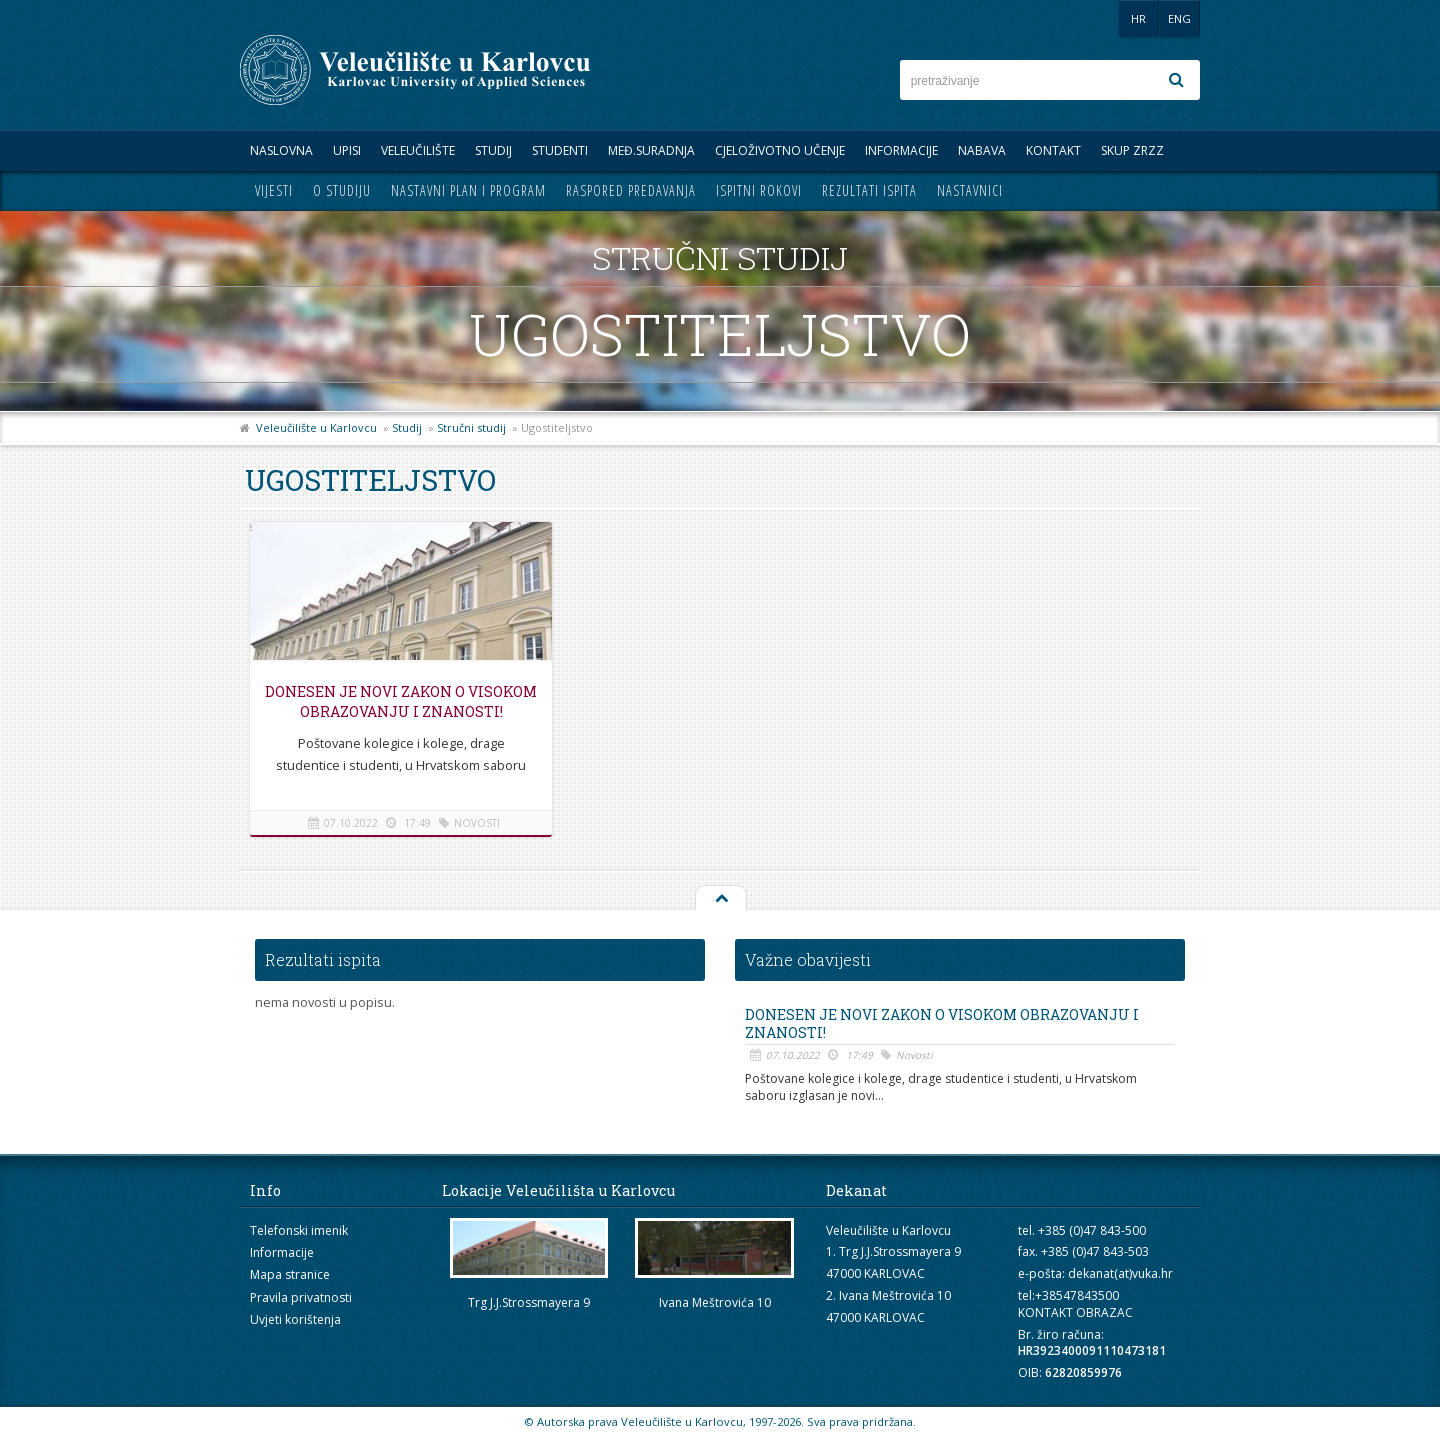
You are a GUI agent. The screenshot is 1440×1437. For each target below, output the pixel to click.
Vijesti (274, 190)
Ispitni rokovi (759, 190)
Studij (493, 150)
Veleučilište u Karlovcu (316, 427)
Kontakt (1053, 150)
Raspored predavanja (631, 190)
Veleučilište (418, 150)
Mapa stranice (290, 1274)
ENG (1179, 18)
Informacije (901, 150)
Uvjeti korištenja (295, 1319)
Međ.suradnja (651, 150)
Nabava (982, 150)
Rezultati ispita (869, 190)
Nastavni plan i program (468, 190)
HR (1138, 18)
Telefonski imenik (299, 1230)
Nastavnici (970, 190)
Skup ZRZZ (1132, 150)
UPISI (347, 150)
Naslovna (281, 150)
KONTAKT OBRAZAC (1075, 1312)
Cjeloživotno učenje (780, 150)
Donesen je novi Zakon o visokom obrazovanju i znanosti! (400, 711)
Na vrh (720, 899)
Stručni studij (471, 427)
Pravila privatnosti (301, 1297)
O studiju (342, 190)
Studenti (560, 150)
